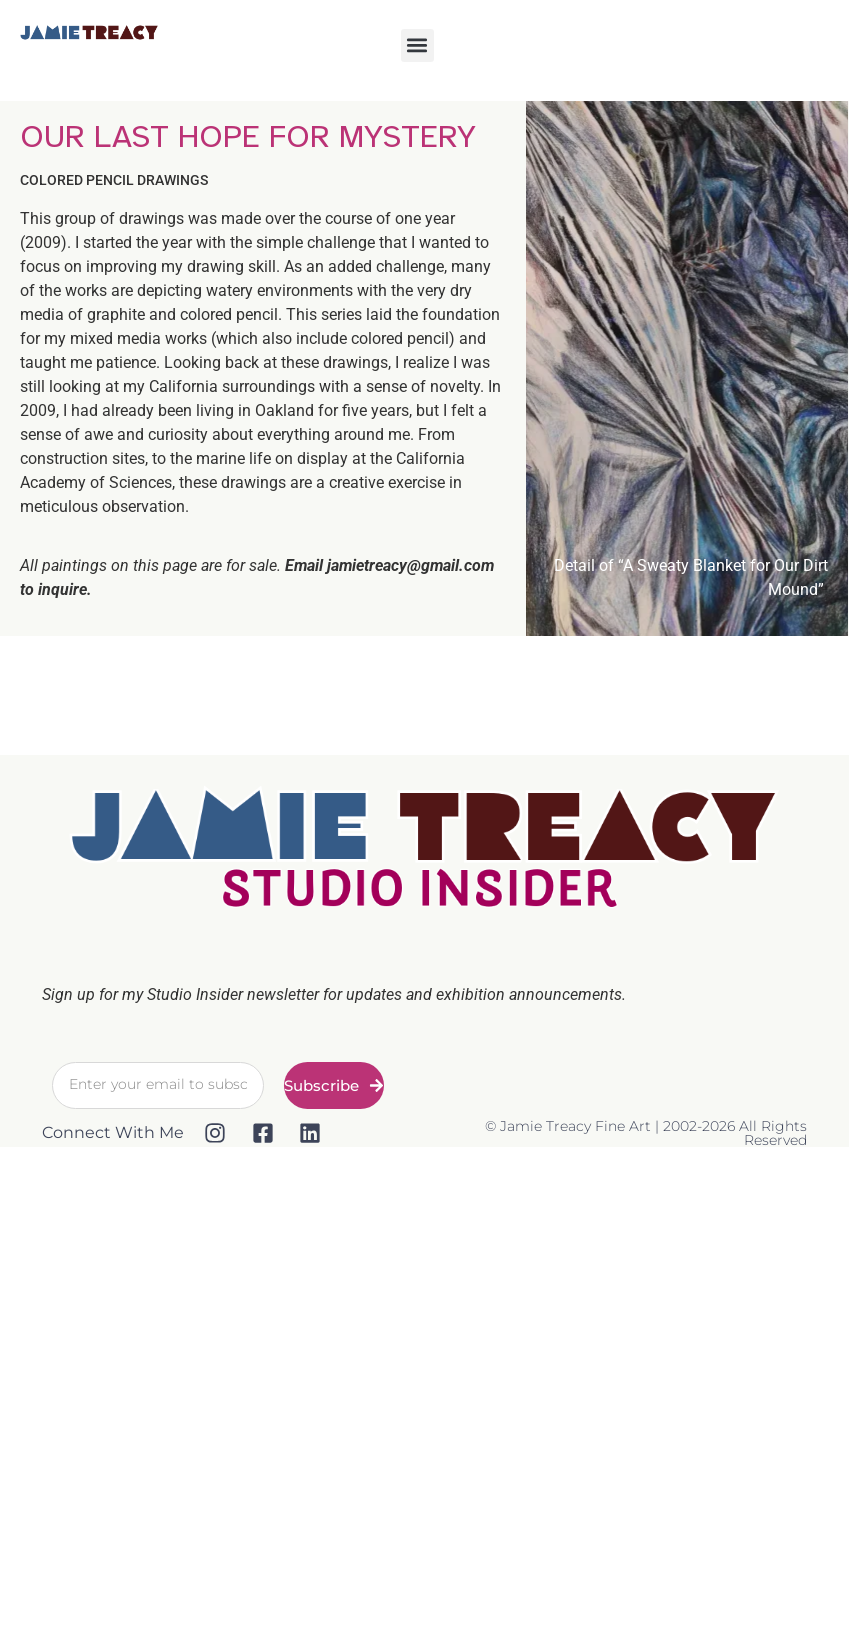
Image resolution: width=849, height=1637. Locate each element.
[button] (417, 45)
